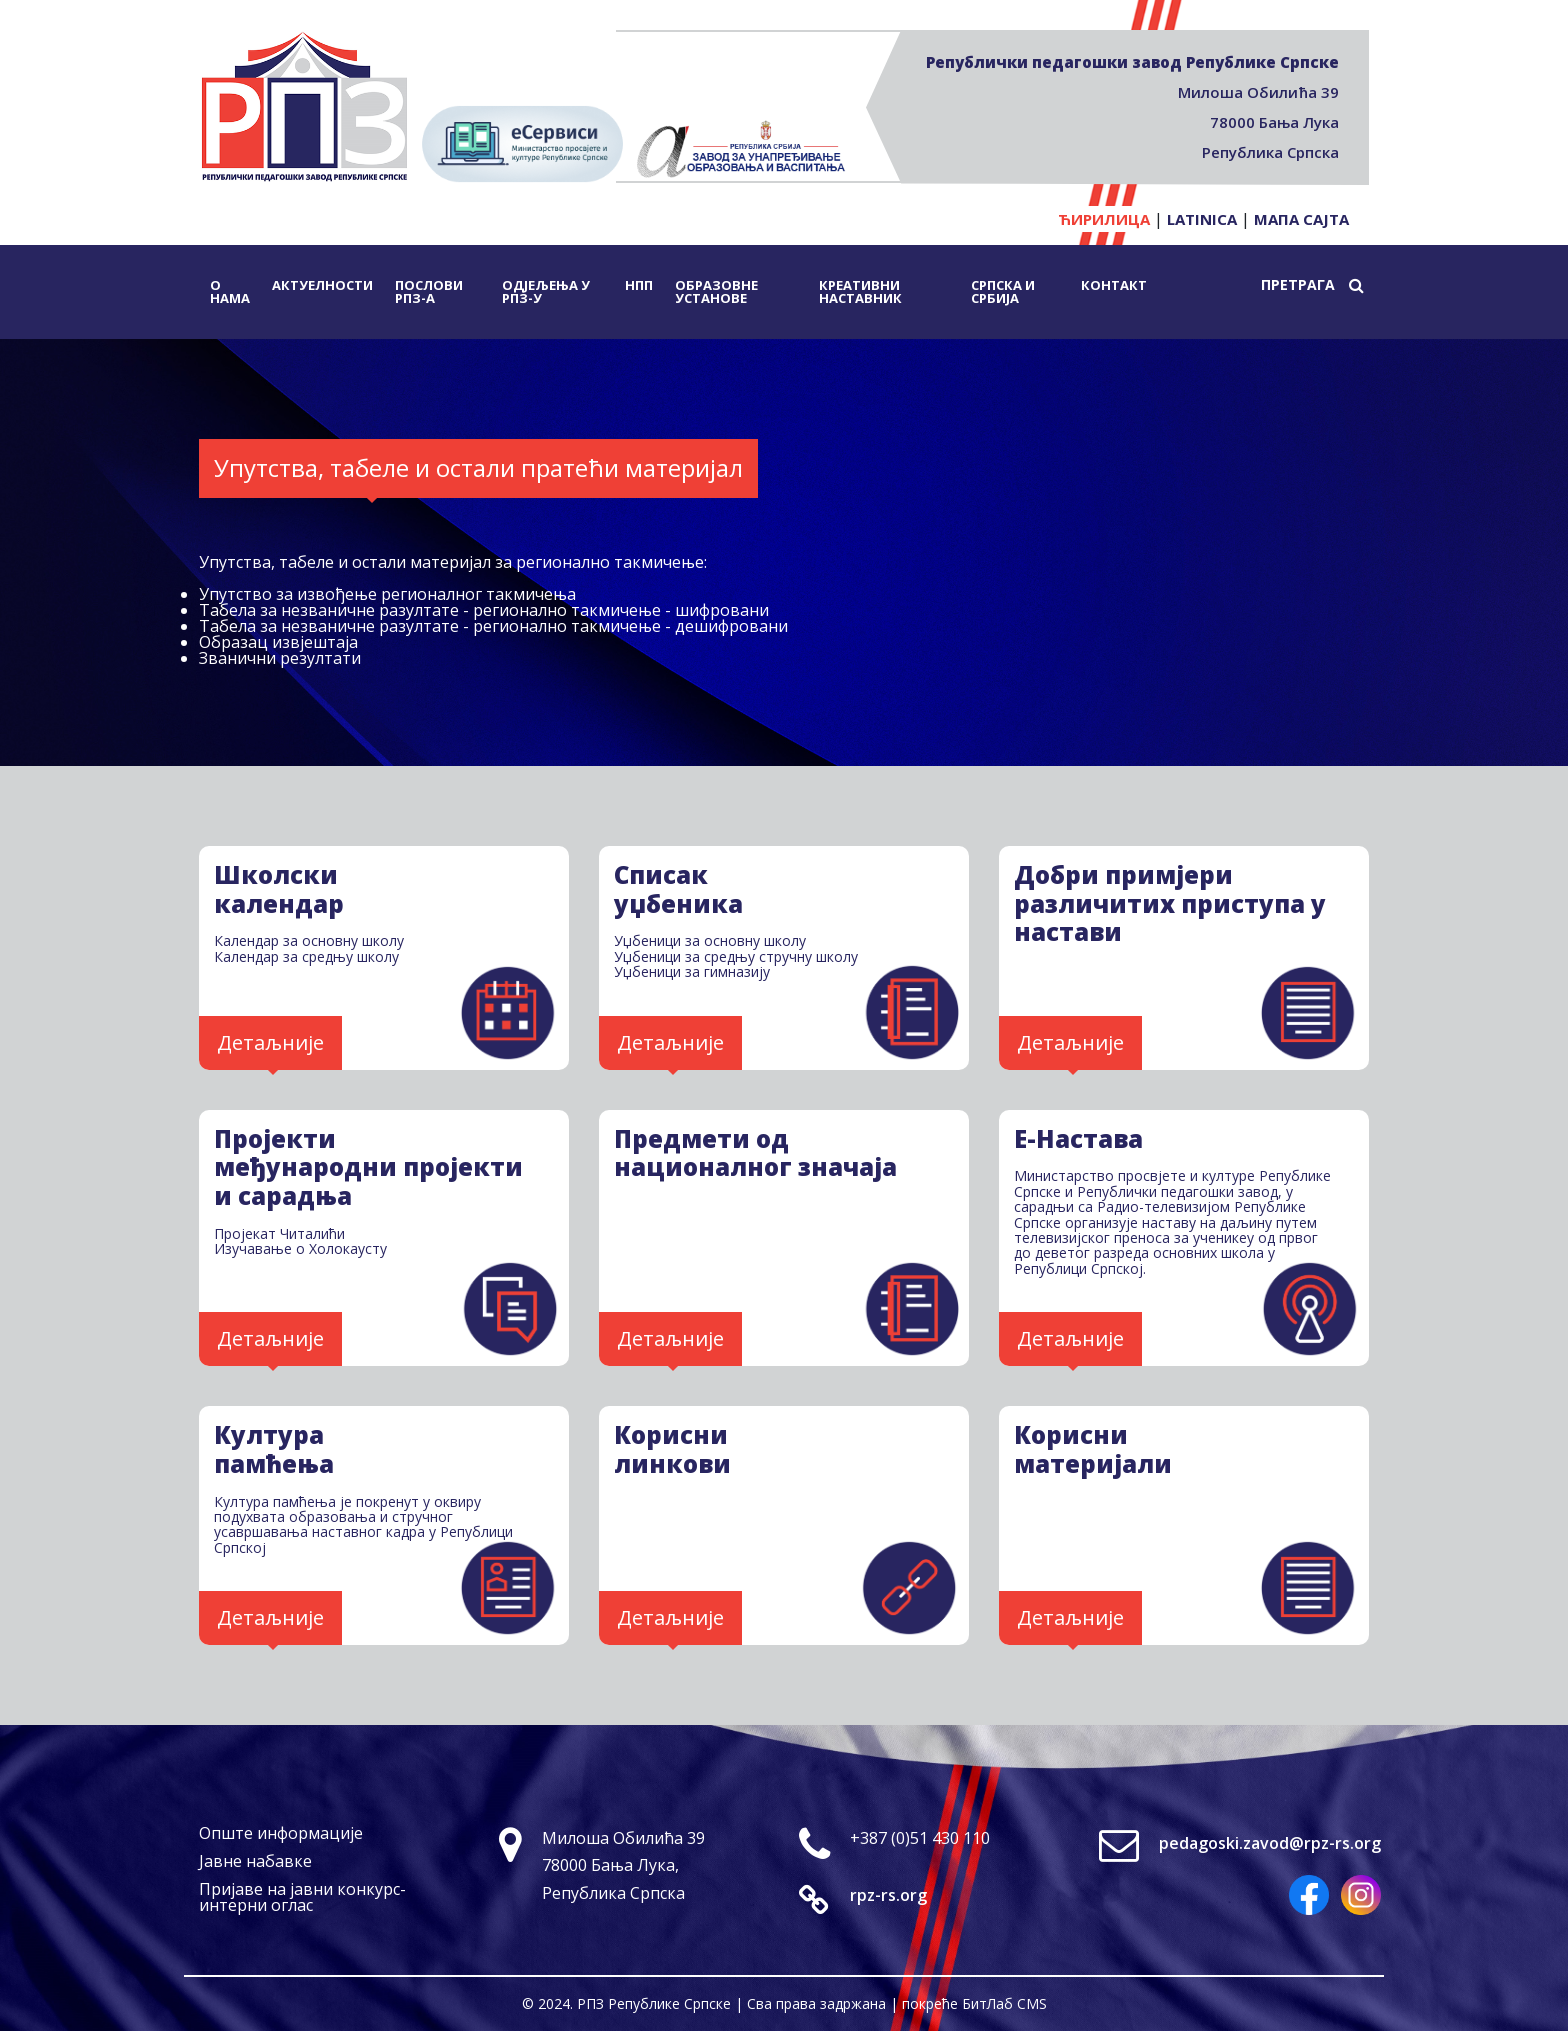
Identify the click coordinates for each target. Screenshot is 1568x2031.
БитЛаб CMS (1004, 2003)
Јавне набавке (255, 1861)
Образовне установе (716, 291)
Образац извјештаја (278, 642)
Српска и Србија (1003, 291)
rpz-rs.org (888, 1895)
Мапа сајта (1301, 219)
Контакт (1114, 285)
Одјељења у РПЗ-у (546, 291)
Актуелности (322, 285)
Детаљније (270, 1042)
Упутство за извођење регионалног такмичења (387, 594)
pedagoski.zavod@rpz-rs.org (1270, 1843)
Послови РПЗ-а (429, 291)
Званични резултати (280, 658)
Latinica (1202, 219)
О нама (230, 291)
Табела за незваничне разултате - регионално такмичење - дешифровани (493, 626)
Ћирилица (1104, 219)
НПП (639, 285)
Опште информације (281, 1833)
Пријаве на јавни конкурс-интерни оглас (302, 1897)
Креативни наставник (860, 291)
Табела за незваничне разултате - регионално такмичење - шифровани (484, 610)
